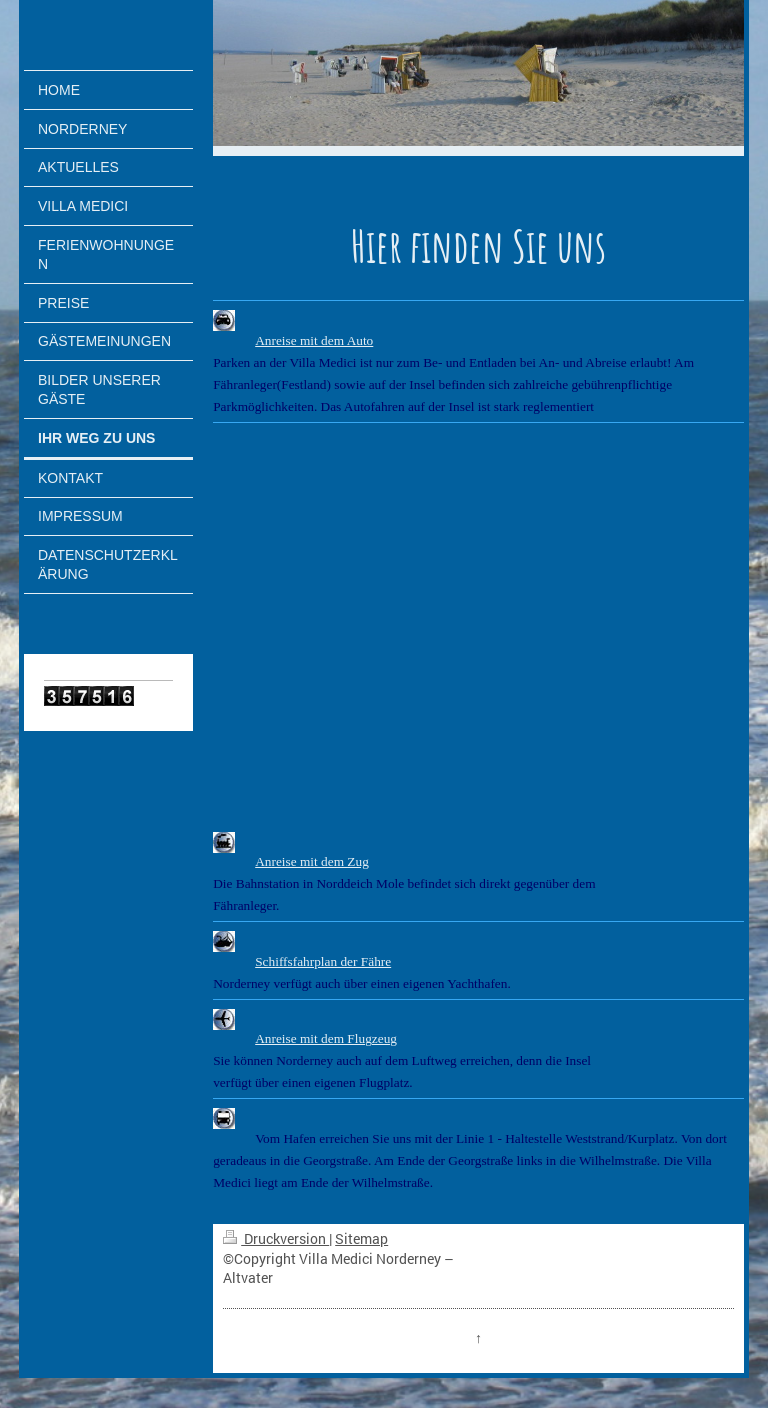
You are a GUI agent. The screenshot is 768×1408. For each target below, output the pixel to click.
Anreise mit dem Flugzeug (326, 1038)
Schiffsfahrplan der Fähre (323, 961)
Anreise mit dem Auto (314, 340)
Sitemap (361, 1238)
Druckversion (276, 1238)
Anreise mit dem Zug (312, 861)
